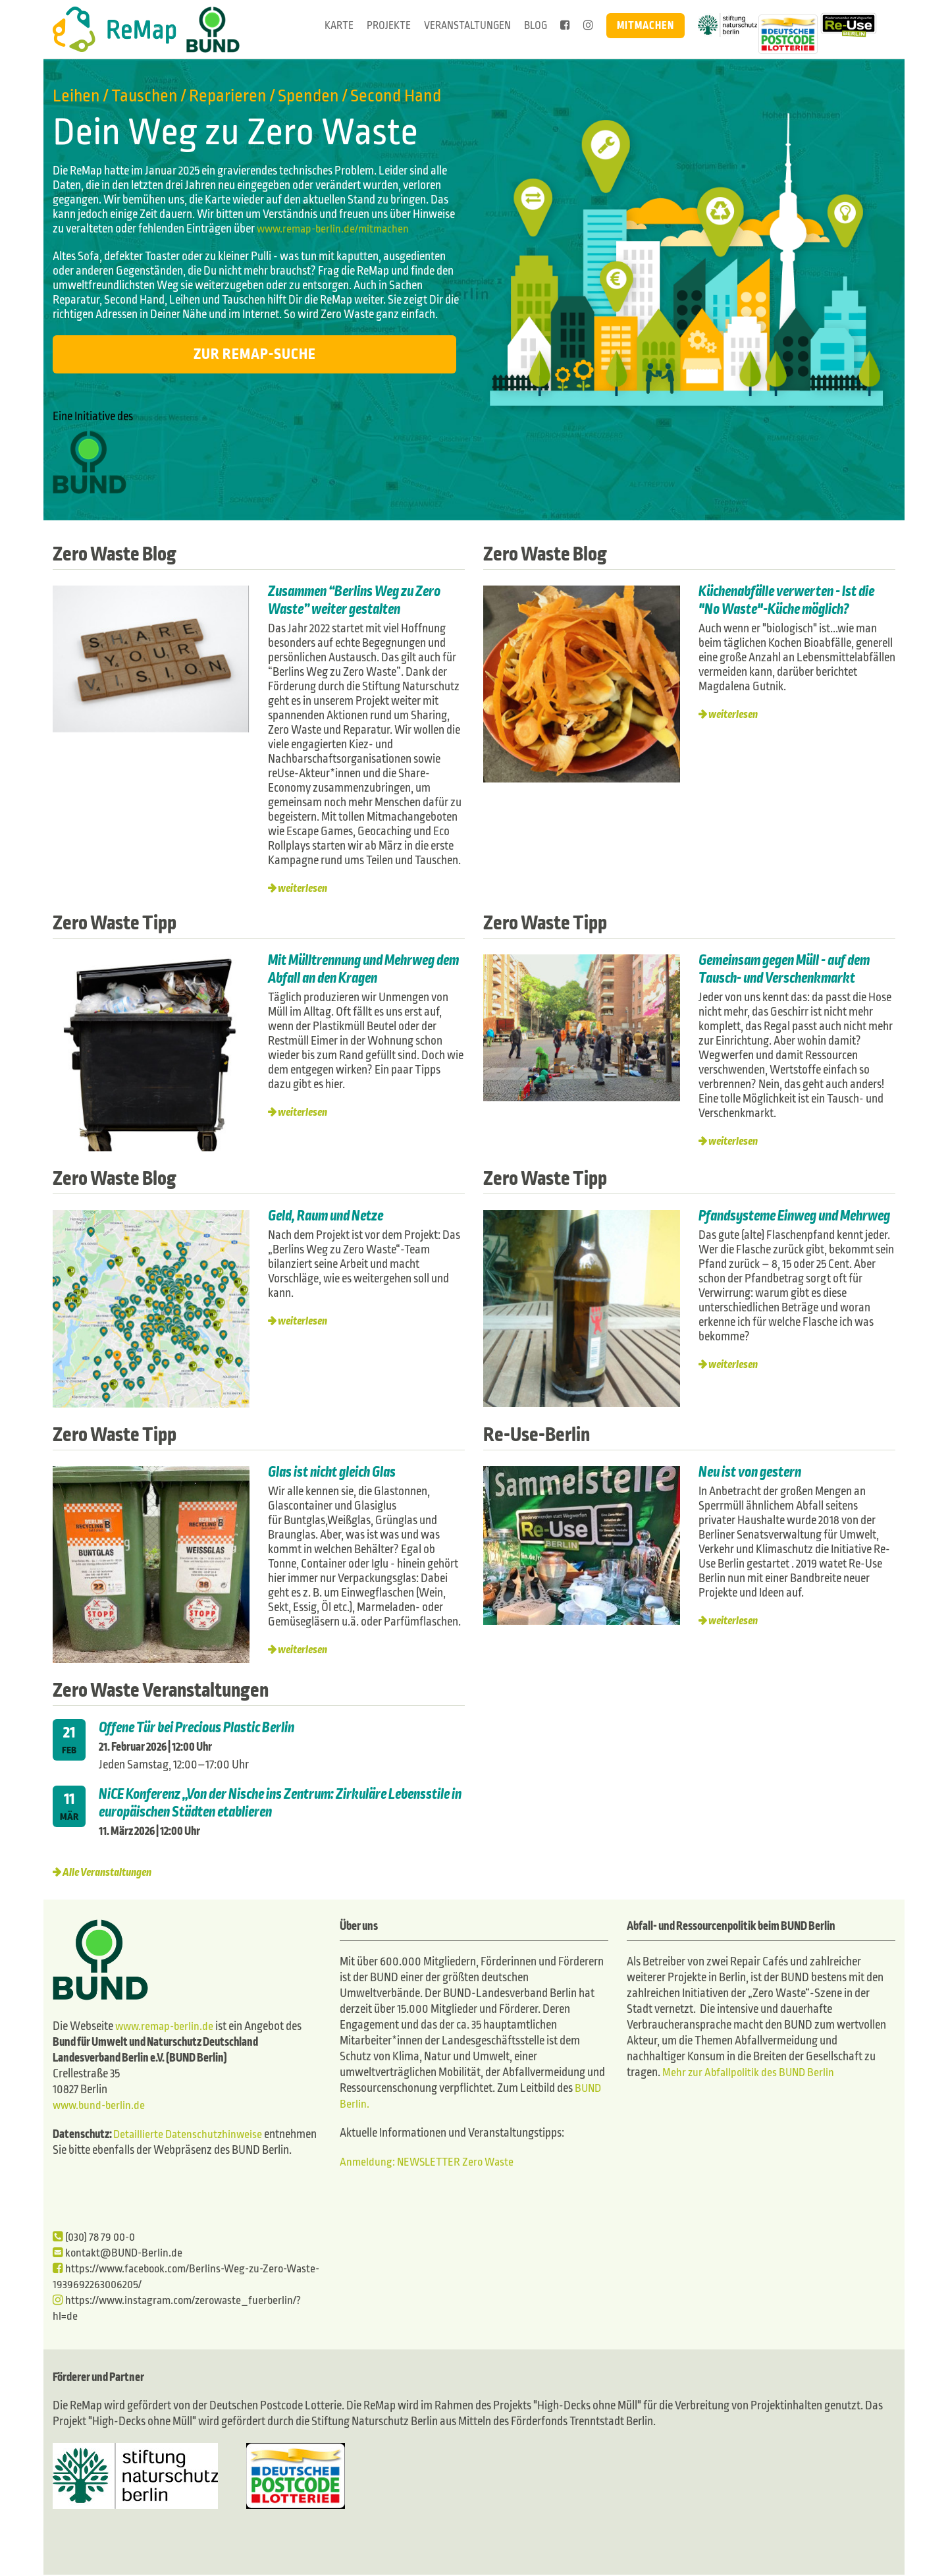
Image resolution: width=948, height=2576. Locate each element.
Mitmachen (645, 25)
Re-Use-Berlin (542, 1434)
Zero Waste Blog (122, 553)
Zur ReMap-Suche (255, 354)
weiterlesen (305, 888)
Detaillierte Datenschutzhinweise (189, 2135)
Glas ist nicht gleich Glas (337, 1472)
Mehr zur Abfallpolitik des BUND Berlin (749, 2072)
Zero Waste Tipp (122, 922)
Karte (339, 25)
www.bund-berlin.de (101, 2106)
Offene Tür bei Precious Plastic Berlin (201, 1728)
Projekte (389, 25)
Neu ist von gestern (752, 1472)
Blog (535, 25)
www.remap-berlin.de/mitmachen (336, 229)
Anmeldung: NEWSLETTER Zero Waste (430, 2162)
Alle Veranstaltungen (110, 1872)
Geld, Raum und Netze (329, 1216)
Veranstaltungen (467, 25)
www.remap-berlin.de (166, 2027)
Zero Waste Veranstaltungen (174, 1689)
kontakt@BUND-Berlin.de (120, 2254)
